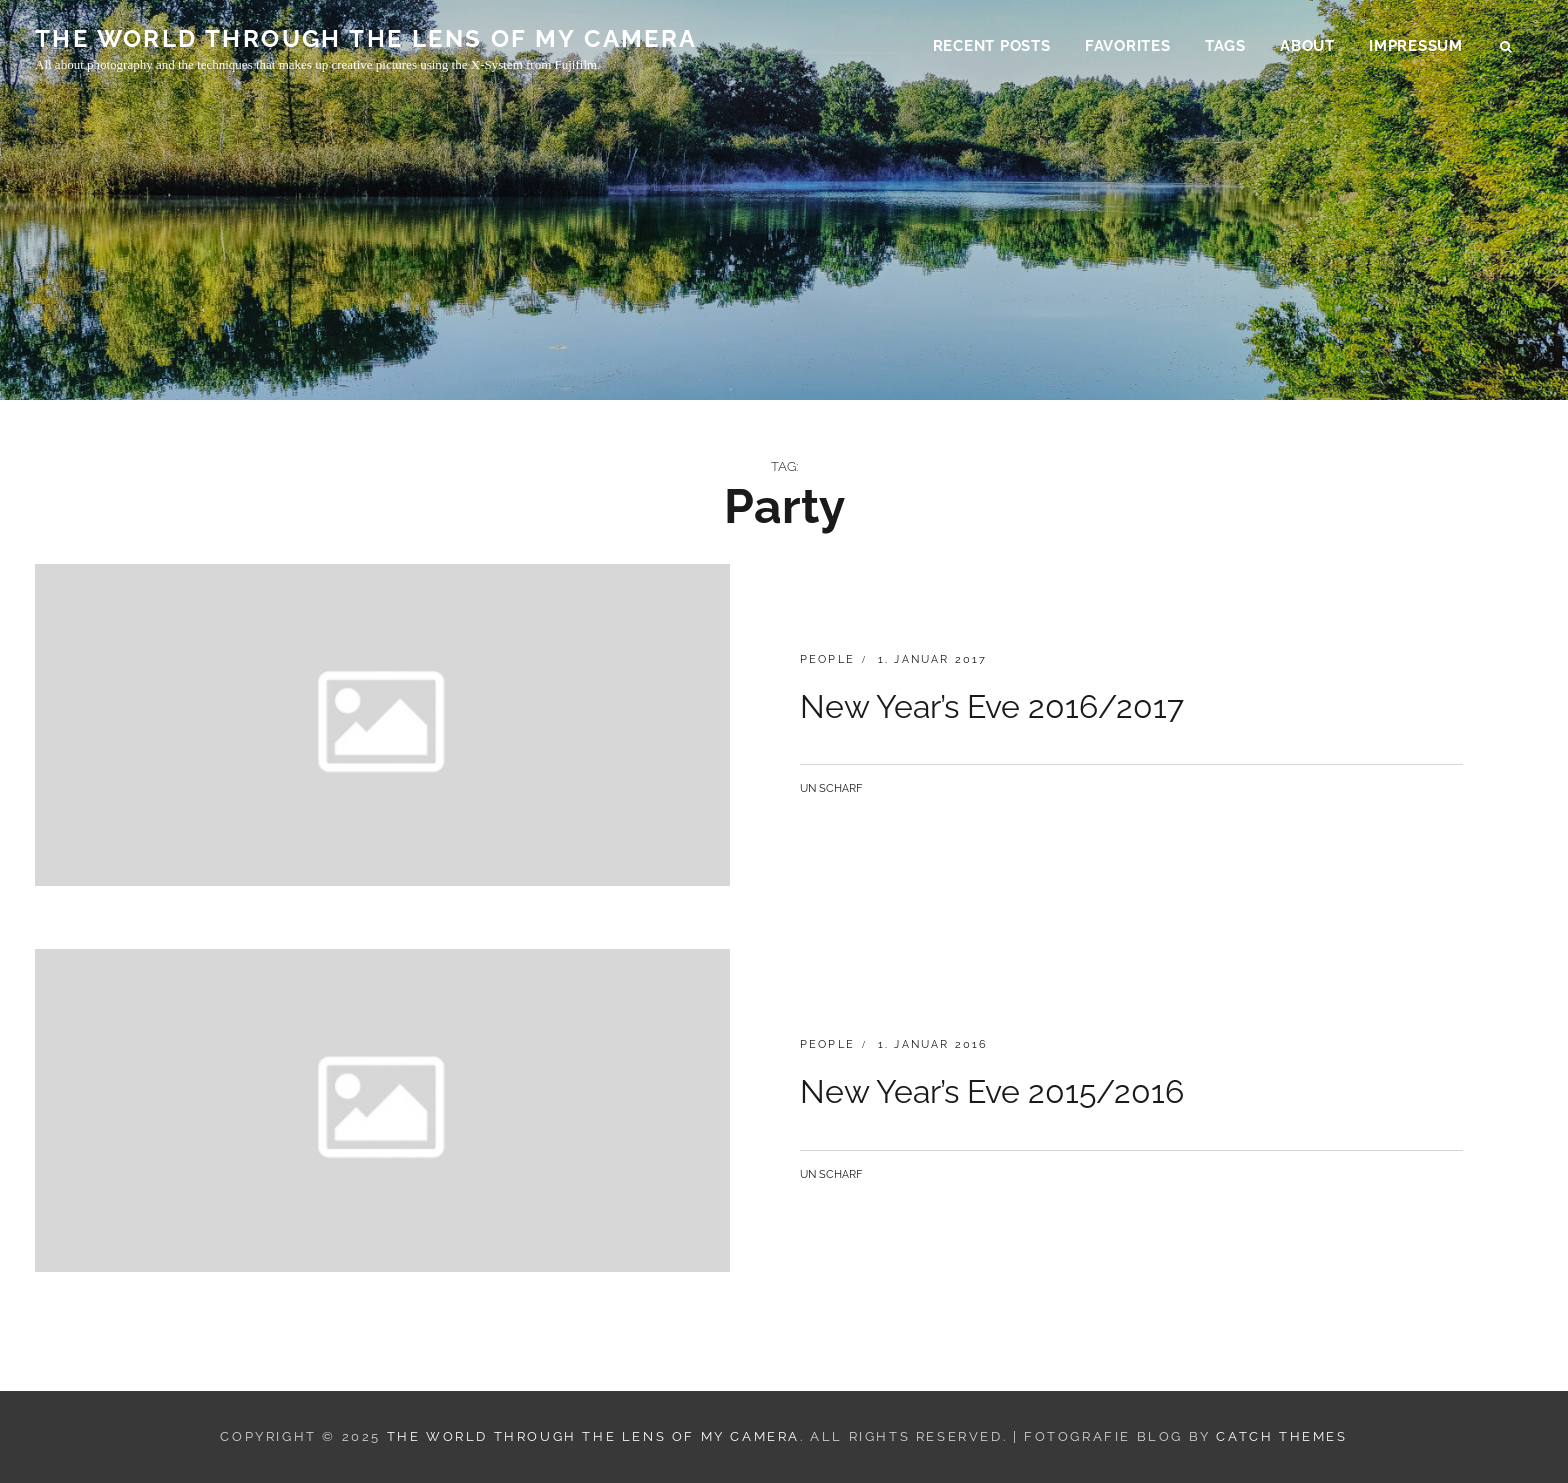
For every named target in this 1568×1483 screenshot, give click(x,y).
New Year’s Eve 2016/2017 (992, 706)
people (827, 659)
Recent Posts (992, 46)
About (1307, 46)
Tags (1225, 46)
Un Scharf (831, 788)
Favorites (1128, 46)
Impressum (1416, 46)
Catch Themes (1281, 1436)
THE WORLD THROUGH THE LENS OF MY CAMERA (366, 38)
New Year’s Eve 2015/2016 (992, 1091)
